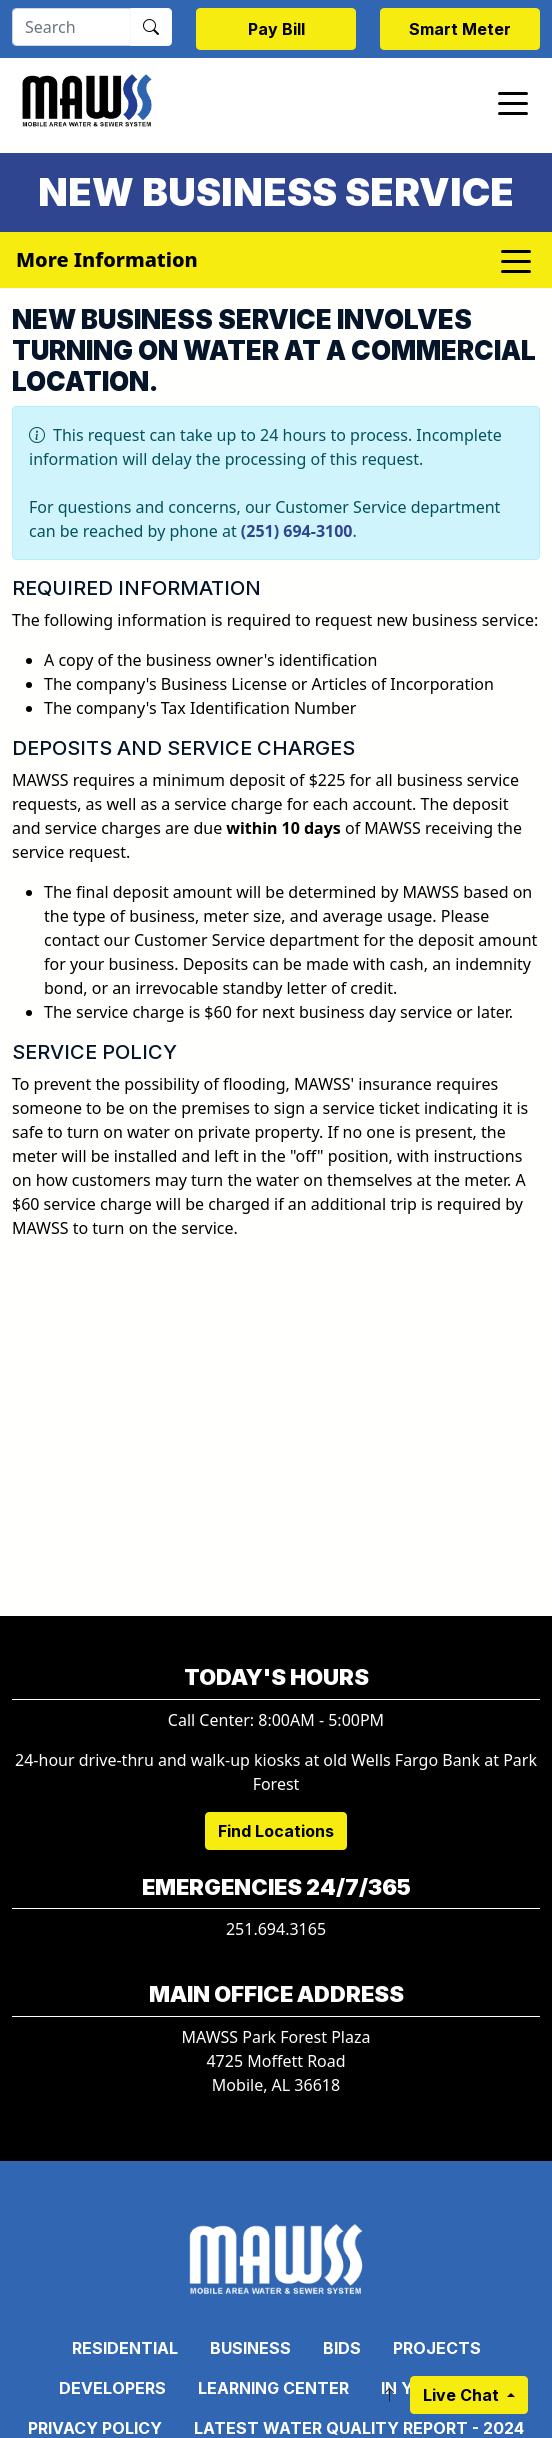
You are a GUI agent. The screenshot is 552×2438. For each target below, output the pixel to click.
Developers (112, 2388)
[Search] (71, 27)
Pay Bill (276, 29)
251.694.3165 (276, 1929)
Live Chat (463, 2395)
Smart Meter (460, 29)
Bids (342, 2348)
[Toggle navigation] (513, 102)
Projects (437, 2348)
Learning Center (273, 2388)
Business (250, 2348)
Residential (125, 2348)
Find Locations (276, 1831)
